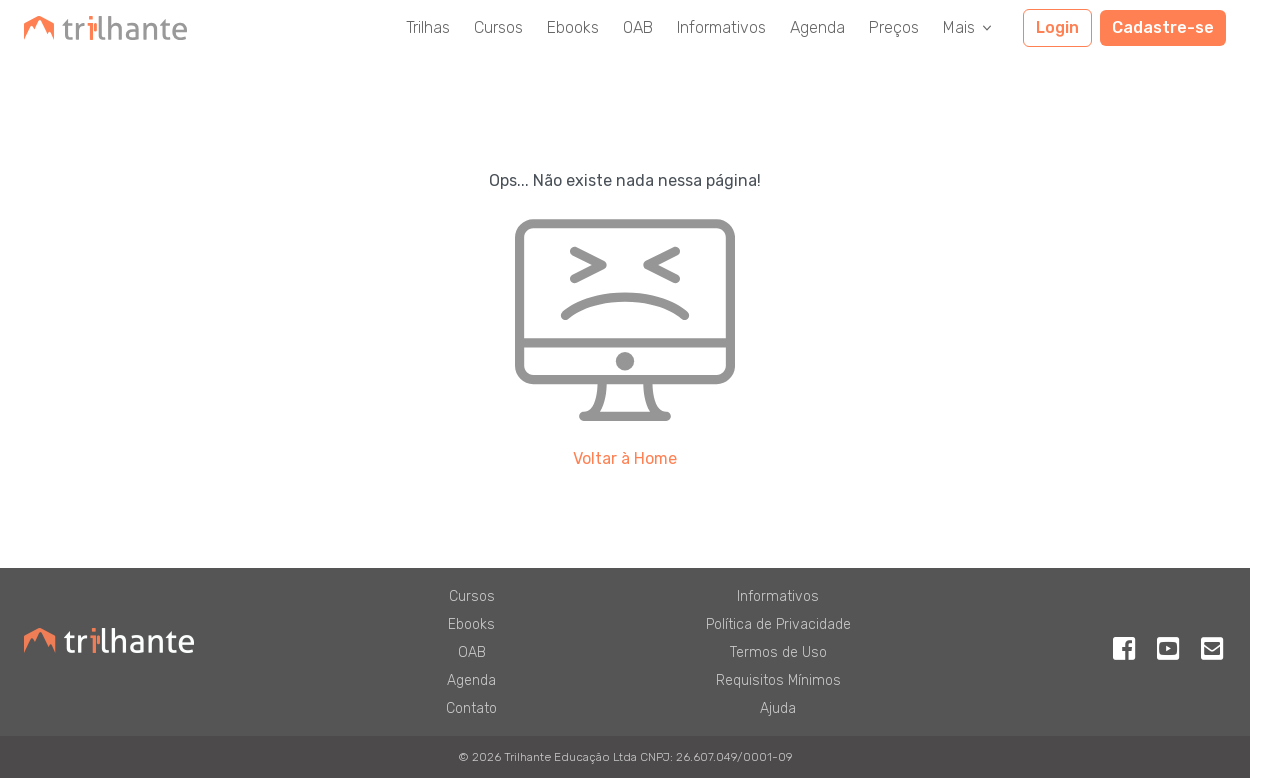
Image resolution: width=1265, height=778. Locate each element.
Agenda (817, 27)
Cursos (498, 27)
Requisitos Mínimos (778, 680)
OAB (638, 27)
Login (1057, 27)
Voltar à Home (625, 458)
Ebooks (573, 27)
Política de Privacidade (778, 624)
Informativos (721, 27)
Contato (471, 708)
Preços (894, 27)
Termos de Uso (778, 652)
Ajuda (778, 708)
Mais (969, 27)
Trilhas (428, 27)
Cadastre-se (1163, 27)
